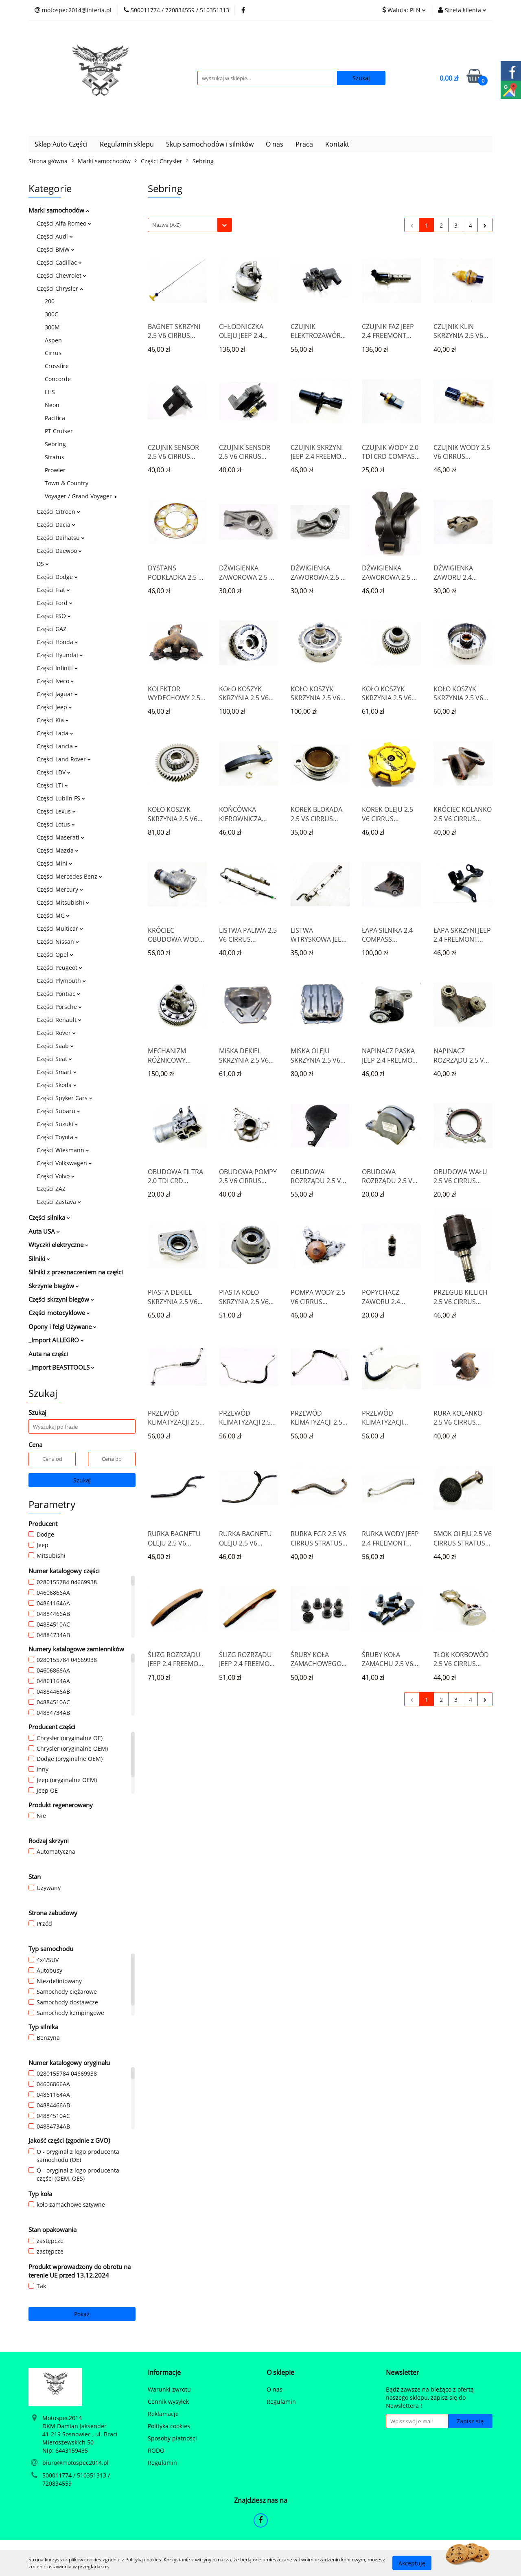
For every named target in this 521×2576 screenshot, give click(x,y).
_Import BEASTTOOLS (61, 1367)
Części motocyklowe (59, 1313)
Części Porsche (59, 1007)
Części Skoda (57, 1085)
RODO (156, 2450)
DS (43, 564)
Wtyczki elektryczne (58, 1245)
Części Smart (57, 1072)
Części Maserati (60, 837)
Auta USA (44, 1231)
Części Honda (57, 642)
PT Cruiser (59, 431)
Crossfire (57, 366)
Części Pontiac (58, 994)
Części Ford (54, 603)
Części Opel (55, 954)
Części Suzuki (57, 1124)
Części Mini (54, 863)
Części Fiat (53, 590)
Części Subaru (58, 1111)
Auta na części (48, 1354)
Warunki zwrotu (169, 2389)
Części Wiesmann (63, 1150)
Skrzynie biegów (53, 1286)
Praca (304, 144)
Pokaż (82, 2314)
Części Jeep (54, 707)
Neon (52, 405)
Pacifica (55, 418)
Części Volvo (55, 1176)
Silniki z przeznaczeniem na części (75, 1272)
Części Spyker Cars (64, 1098)
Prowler (55, 470)
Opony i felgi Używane (62, 1326)
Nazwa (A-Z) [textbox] (166, 224)
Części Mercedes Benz (69, 876)
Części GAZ (51, 629)
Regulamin (162, 2462)
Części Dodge (57, 577)
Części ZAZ (51, 1189)
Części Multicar (60, 928)
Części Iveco (55, 681)
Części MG (53, 915)
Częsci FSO (54, 616)
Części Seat (54, 1059)
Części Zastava (59, 1202)
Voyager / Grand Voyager (81, 496)
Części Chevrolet (61, 275)
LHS (50, 392)
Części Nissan (58, 941)
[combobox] (190, 225)
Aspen (53, 340)
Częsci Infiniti (57, 668)
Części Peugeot (59, 967)
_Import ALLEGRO (56, 1340)
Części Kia (53, 720)
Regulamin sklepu (127, 144)
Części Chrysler (60, 288)
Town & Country (66, 483)
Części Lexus (56, 811)
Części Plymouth (61, 980)
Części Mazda (58, 850)
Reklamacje (163, 2414)
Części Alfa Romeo (64, 223)
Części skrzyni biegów (61, 1299)
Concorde (58, 379)
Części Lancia (57, 746)
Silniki (39, 1258)
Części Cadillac (59, 262)
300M (52, 327)
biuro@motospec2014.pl (75, 2462)
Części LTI (52, 785)
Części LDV (53, 772)
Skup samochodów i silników (210, 144)
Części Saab (55, 1046)
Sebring (55, 444)
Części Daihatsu (61, 538)
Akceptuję (411, 2563)
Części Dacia (56, 524)
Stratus (54, 457)
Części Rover (56, 1033)
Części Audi (55, 236)
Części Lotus (56, 824)
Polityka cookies (169, 2426)
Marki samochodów (58, 210)
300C (51, 314)
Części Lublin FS (61, 798)
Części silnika (49, 1217)
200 (50, 301)
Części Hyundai (60, 655)
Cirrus (53, 353)
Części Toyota (57, 1137)
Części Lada (55, 733)
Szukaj (82, 1480)
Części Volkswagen (64, 1163)
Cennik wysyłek (168, 2401)
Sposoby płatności (172, 2438)
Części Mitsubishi (63, 902)
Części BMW (55, 249)
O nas (274, 144)
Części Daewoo (59, 551)
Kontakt (337, 144)
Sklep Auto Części (61, 144)
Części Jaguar (57, 694)
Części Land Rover (64, 759)
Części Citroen (58, 511)
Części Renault (59, 1020)
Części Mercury (60, 889)
